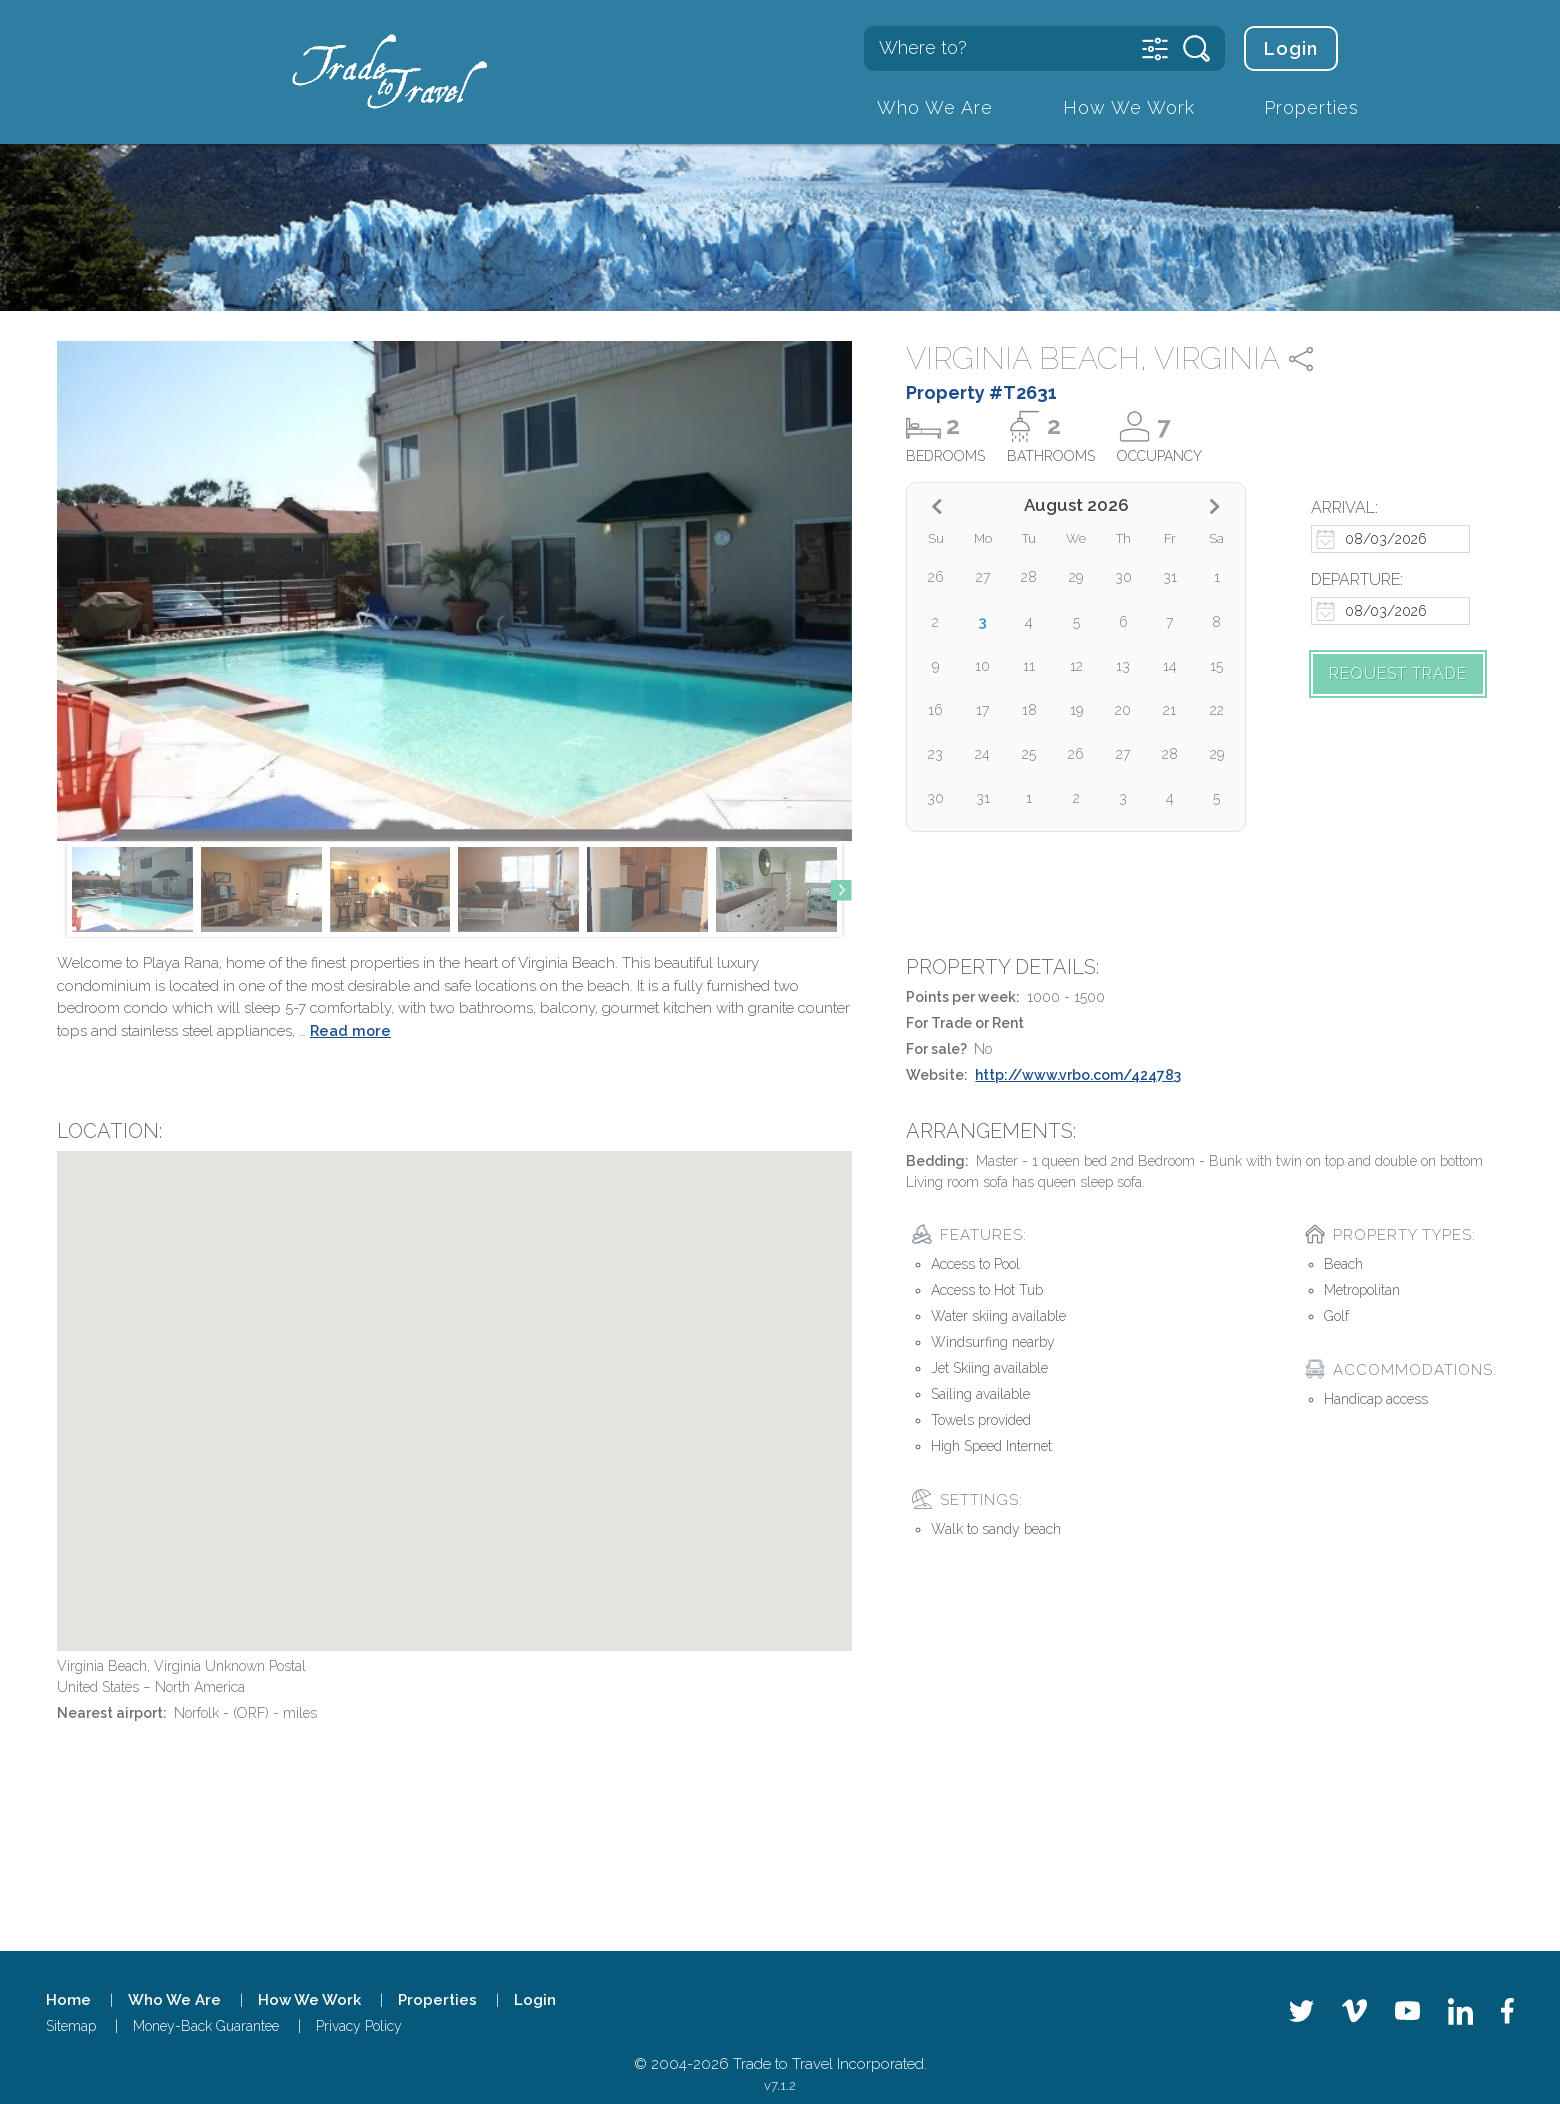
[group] (132, 889)
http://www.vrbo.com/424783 (1078, 1075)
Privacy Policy (359, 2026)
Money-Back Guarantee (206, 2026)
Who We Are (935, 107)
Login (1291, 48)
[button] (841, 890)
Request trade (1398, 673)
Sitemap (71, 2026)
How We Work (1129, 107)
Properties (1311, 107)
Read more (350, 1030)
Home (68, 2000)
